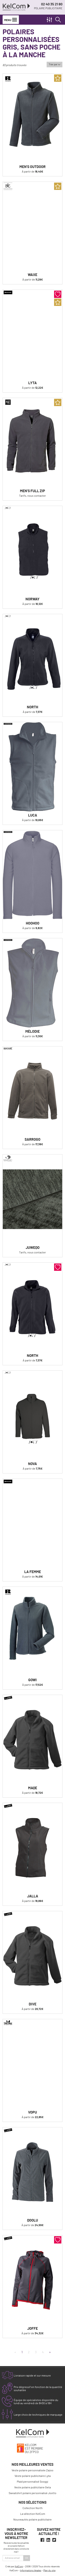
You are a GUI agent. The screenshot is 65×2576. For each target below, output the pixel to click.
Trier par (54, 64)
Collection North (33, 2508)
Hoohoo (32, 923)
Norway (32, 599)
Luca (32, 815)
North (32, 707)
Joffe (32, 2328)
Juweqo (33, 1248)
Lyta (32, 383)
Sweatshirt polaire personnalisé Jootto (32, 2493)
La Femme (32, 1572)
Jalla (32, 1896)
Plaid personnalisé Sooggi (32, 2481)
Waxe (32, 275)
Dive (32, 2004)
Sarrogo (32, 1139)
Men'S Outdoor (32, 167)
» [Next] (50, 2352)
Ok (26, 2558)
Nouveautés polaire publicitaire (32, 2519)
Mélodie (32, 1031)
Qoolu (32, 2220)
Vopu (32, 2112)
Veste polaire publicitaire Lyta (33, 2476)
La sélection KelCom (32, 2514)
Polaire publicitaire (48, 8)
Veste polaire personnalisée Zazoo (32, 2470)
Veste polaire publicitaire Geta (32, 2487)
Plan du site (49, 2570)
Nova (32, 1464)
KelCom (19, 2566)
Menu (10, 19)
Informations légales (30, 2570)
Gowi (32, 1680)
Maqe (32, 1788)
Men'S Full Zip (32, 491)
